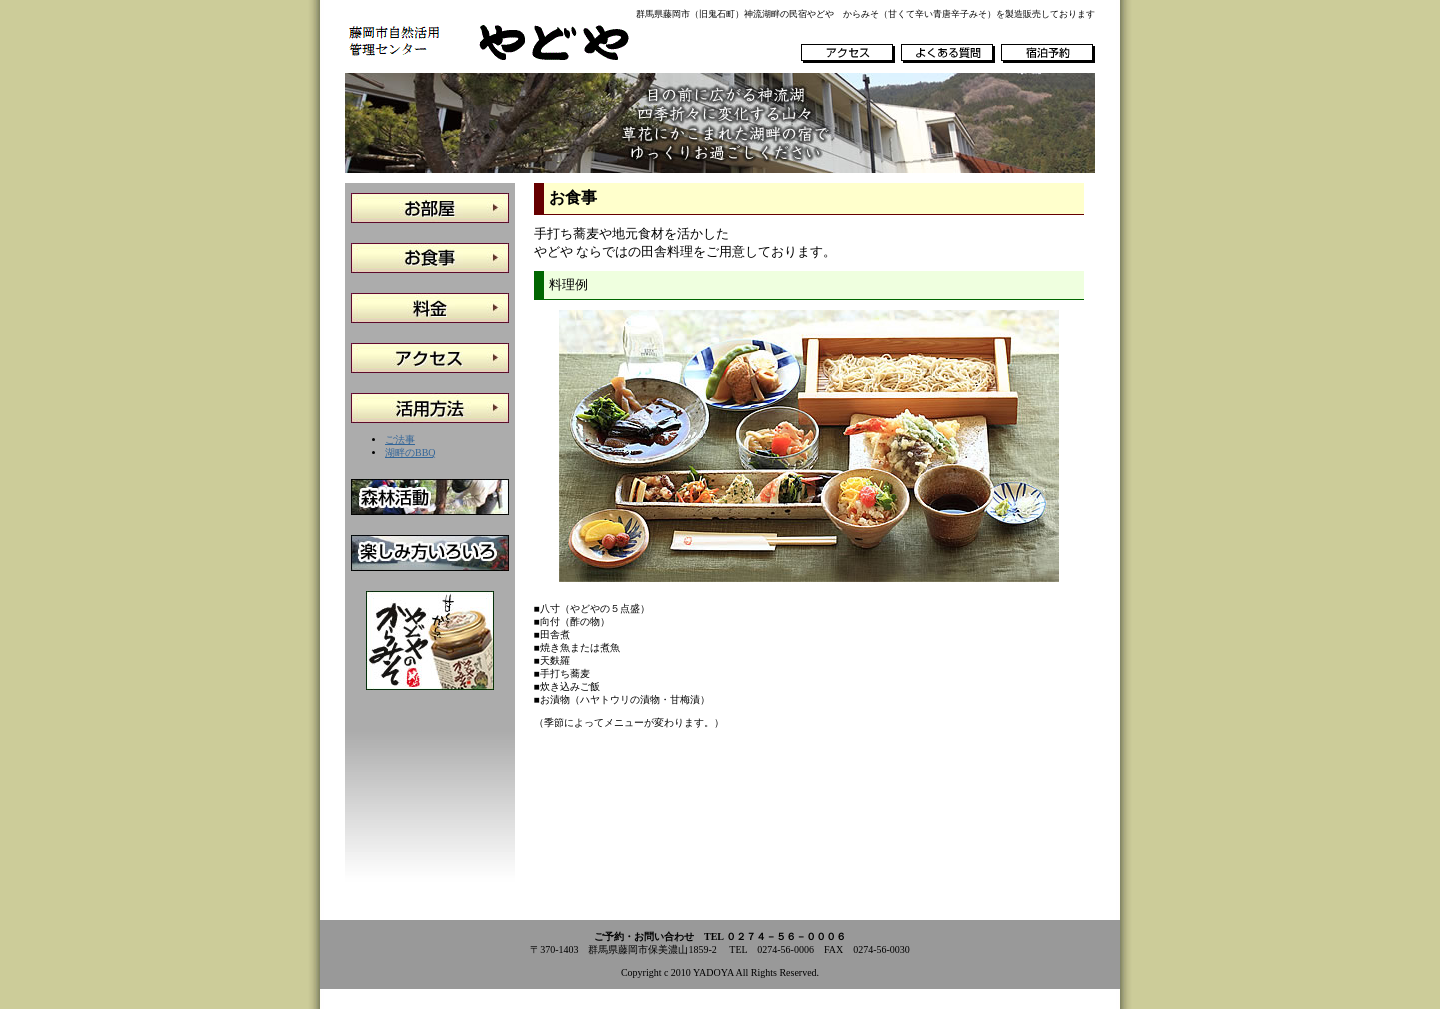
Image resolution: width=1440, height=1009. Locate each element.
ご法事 (400, 439)
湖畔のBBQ (410, 452)
